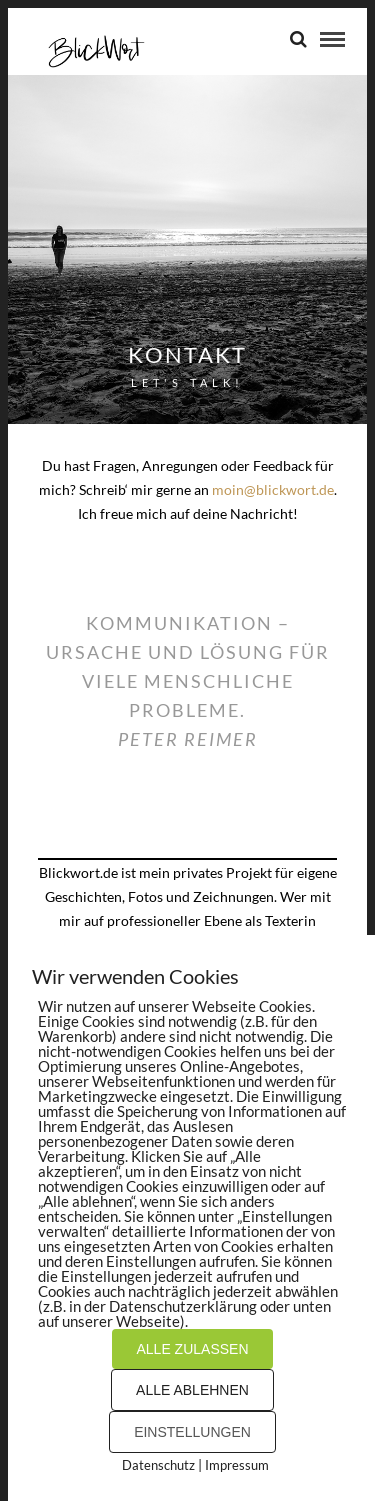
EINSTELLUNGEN (192, 1432)
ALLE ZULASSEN (192, 1349)
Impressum (237, 1465)
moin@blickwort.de (273, 489)
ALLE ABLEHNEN (192, 1390)
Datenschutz (158, 1465)
